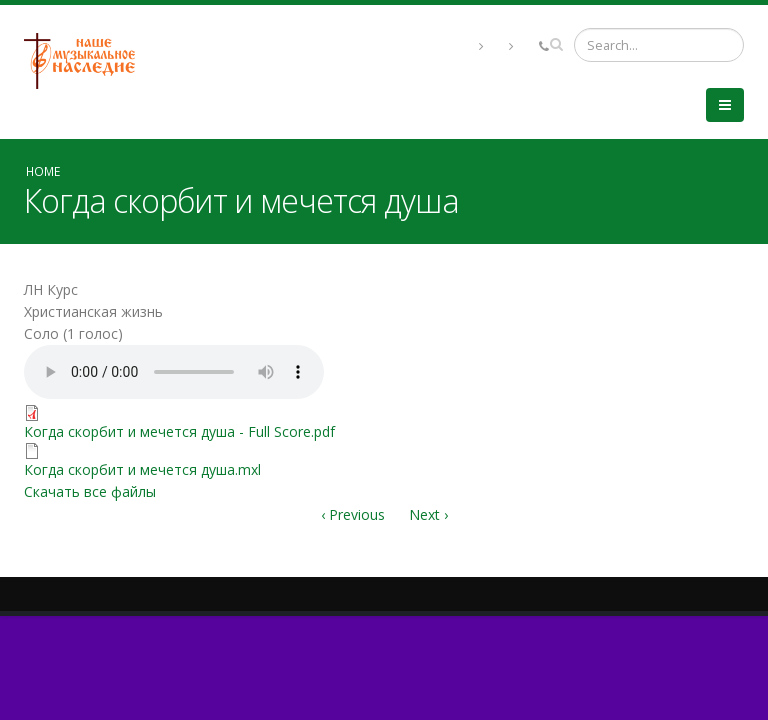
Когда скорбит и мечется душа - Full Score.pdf (179, 431)
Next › (428, 514)
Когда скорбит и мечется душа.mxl (142, 469)
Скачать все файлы (90, 491)
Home (43, 171)
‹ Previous (353, 514)
